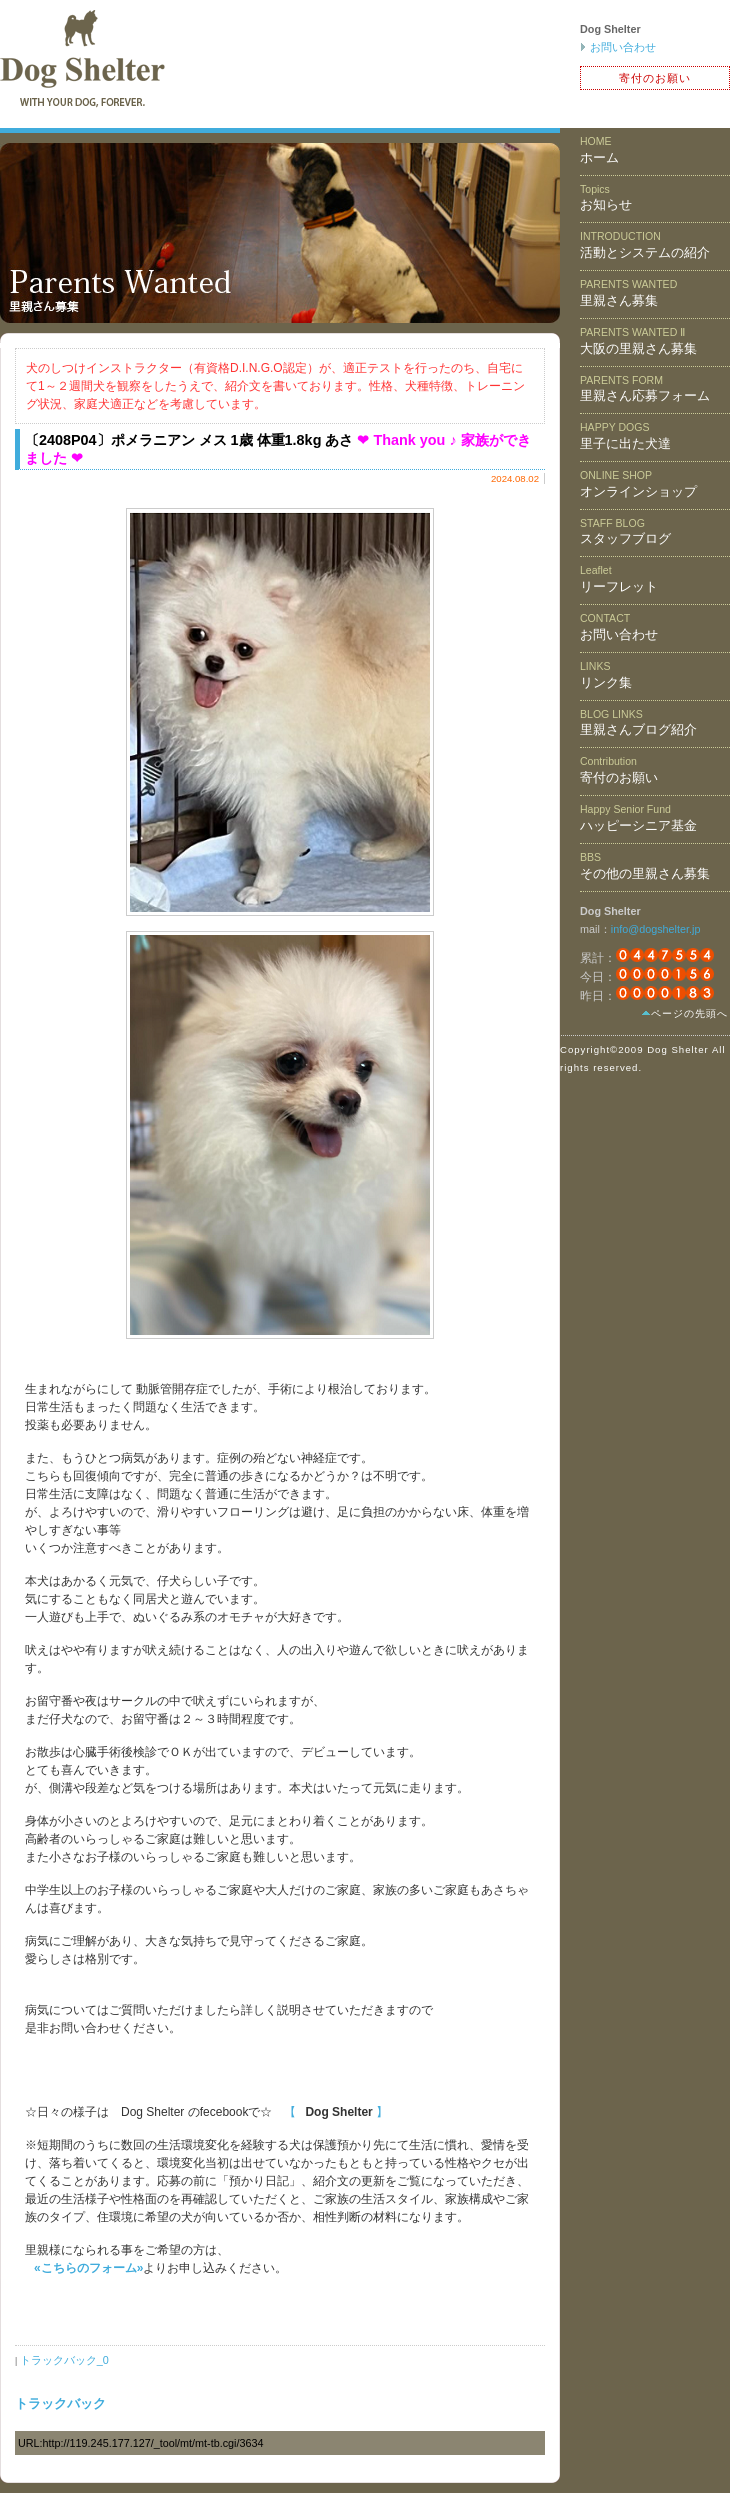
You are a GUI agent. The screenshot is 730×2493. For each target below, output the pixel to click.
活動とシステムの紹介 (645, 245)
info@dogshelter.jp (656, 929)
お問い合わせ (623, 47)
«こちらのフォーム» (88, 2268)
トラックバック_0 (64, 2360)
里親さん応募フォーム (645, 389)
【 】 (336, 2112)
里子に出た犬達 (625, 436)
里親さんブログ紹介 (638, 723)
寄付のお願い (655, 78)
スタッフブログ (625, 532)
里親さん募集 (628, 293)
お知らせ (606, 198)
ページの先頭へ (689, 1013)
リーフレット (619, 579)
